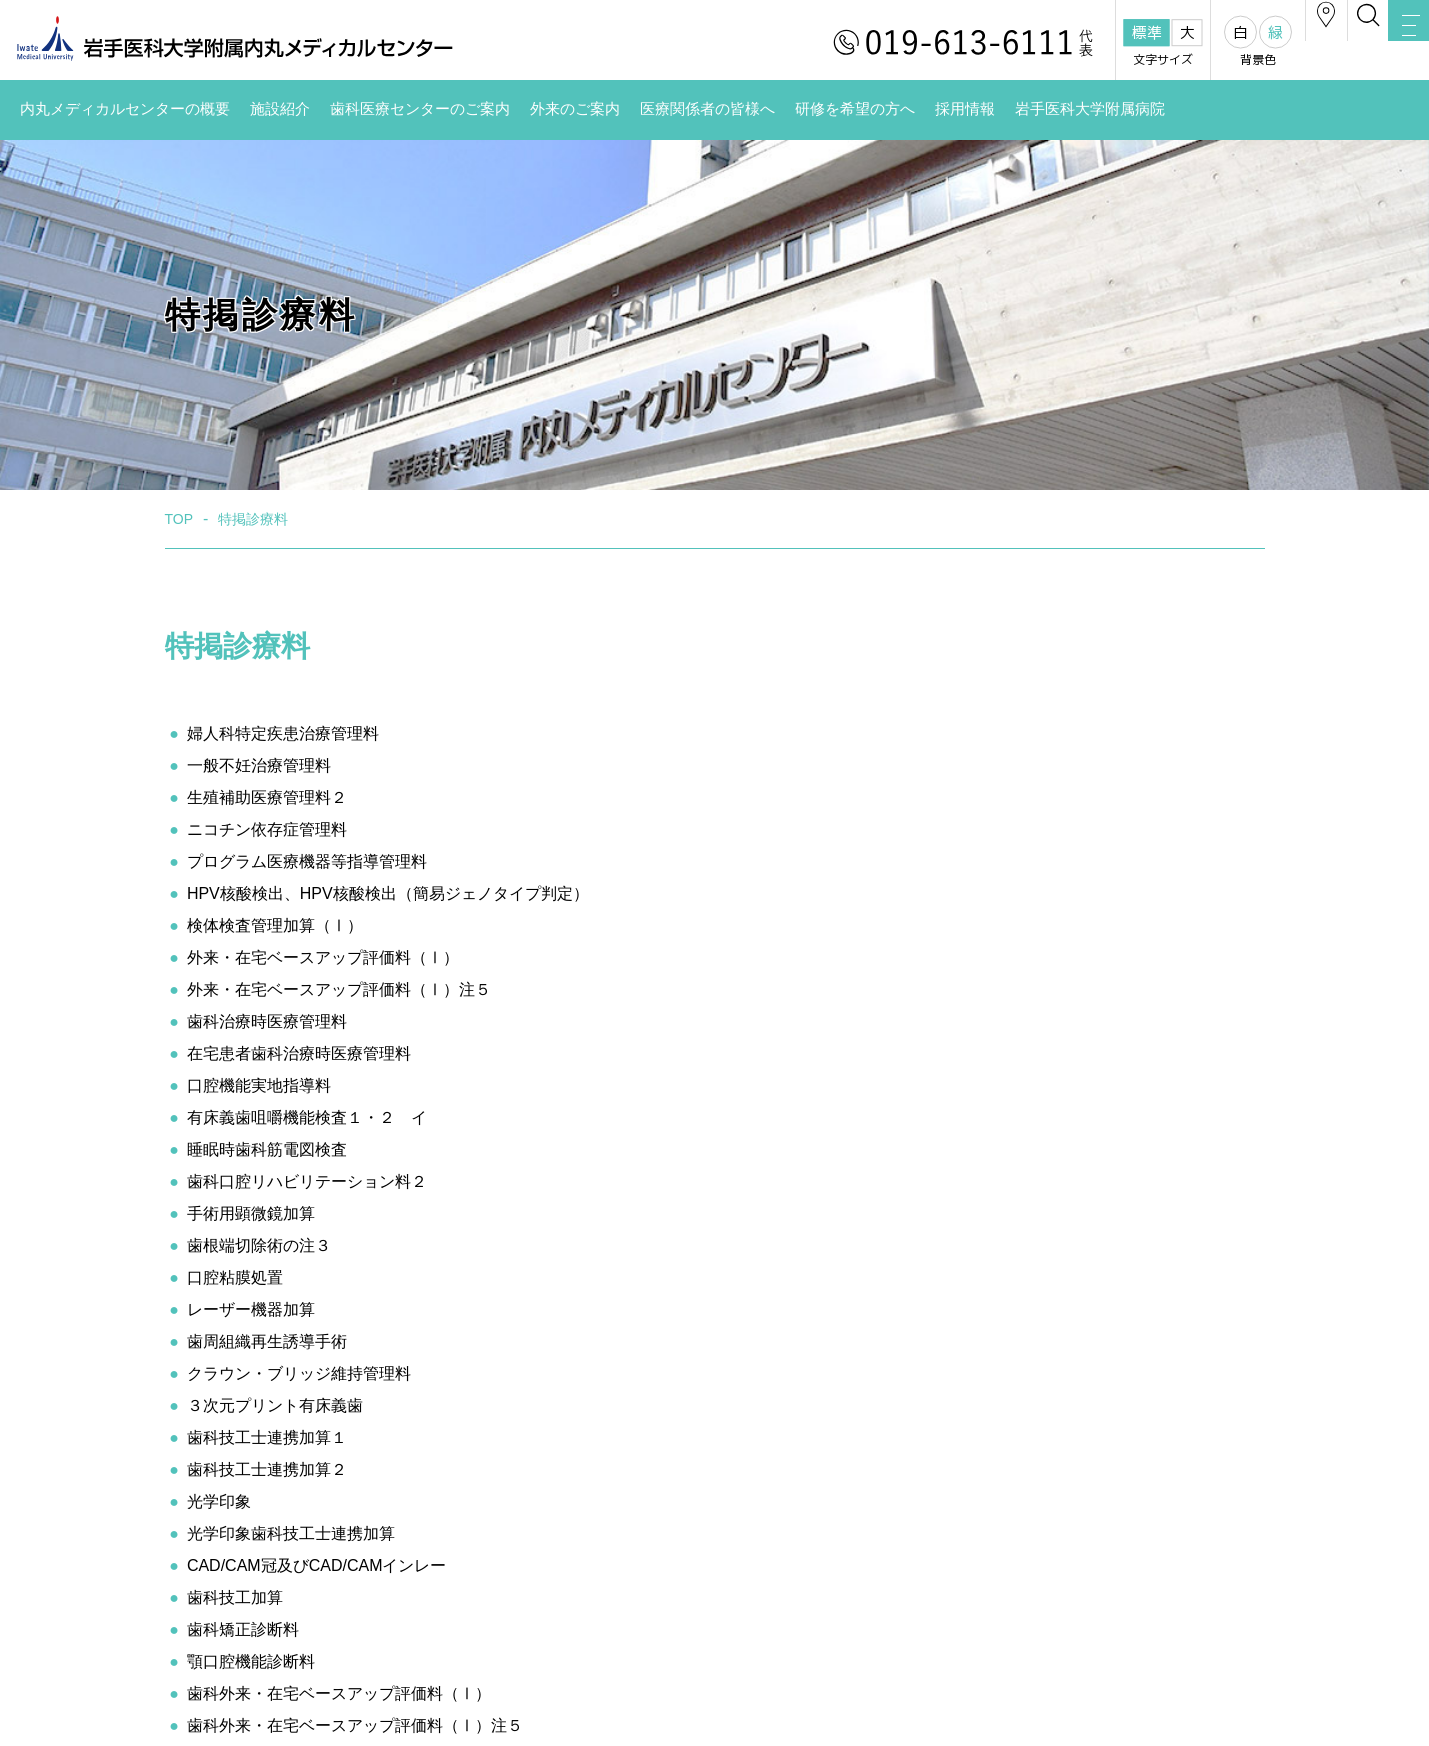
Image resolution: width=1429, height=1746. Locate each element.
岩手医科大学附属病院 (1090, 109)
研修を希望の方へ (855, 109)
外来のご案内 (575, 109)
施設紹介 (280, 109)
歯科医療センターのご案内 (420, 109)
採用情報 (965, 109)
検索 (1309, 43)
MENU (1389, 45)
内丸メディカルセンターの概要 (125, 109)
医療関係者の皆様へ (707, 109)
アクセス (1228, 43)
